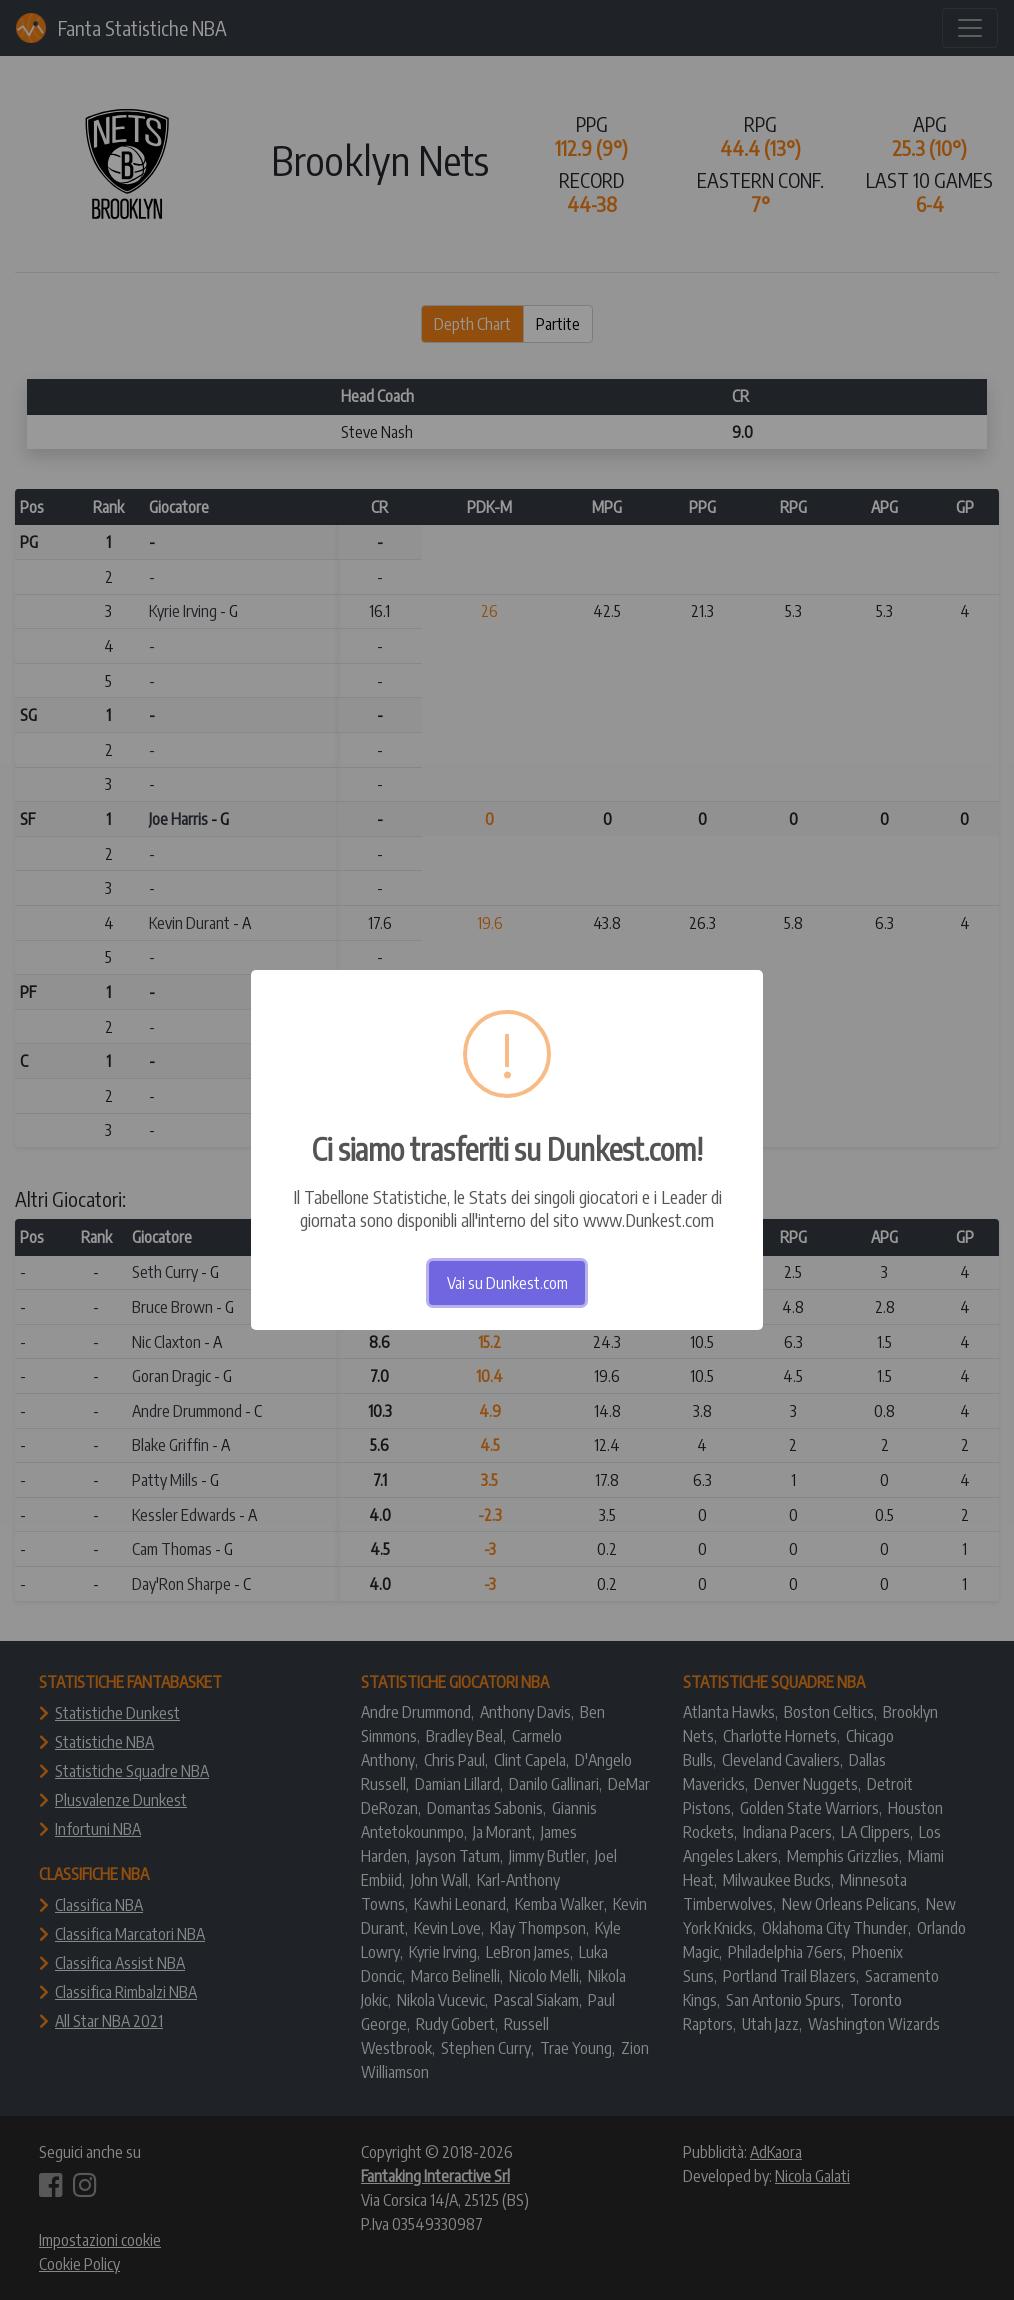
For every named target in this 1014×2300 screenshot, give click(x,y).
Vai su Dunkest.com (507, 1283)
